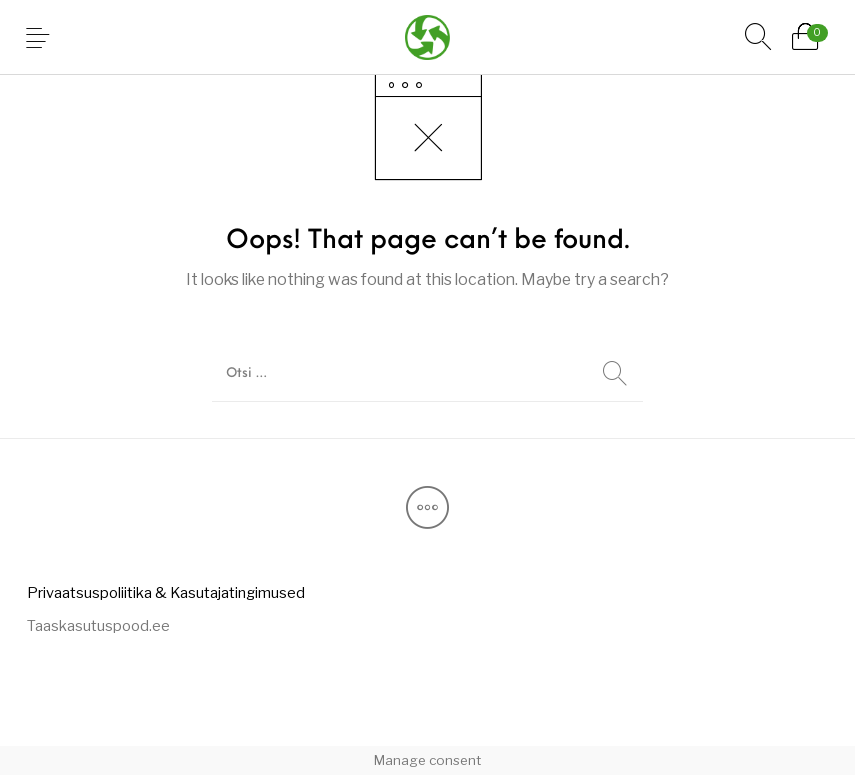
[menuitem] (165, 592)
